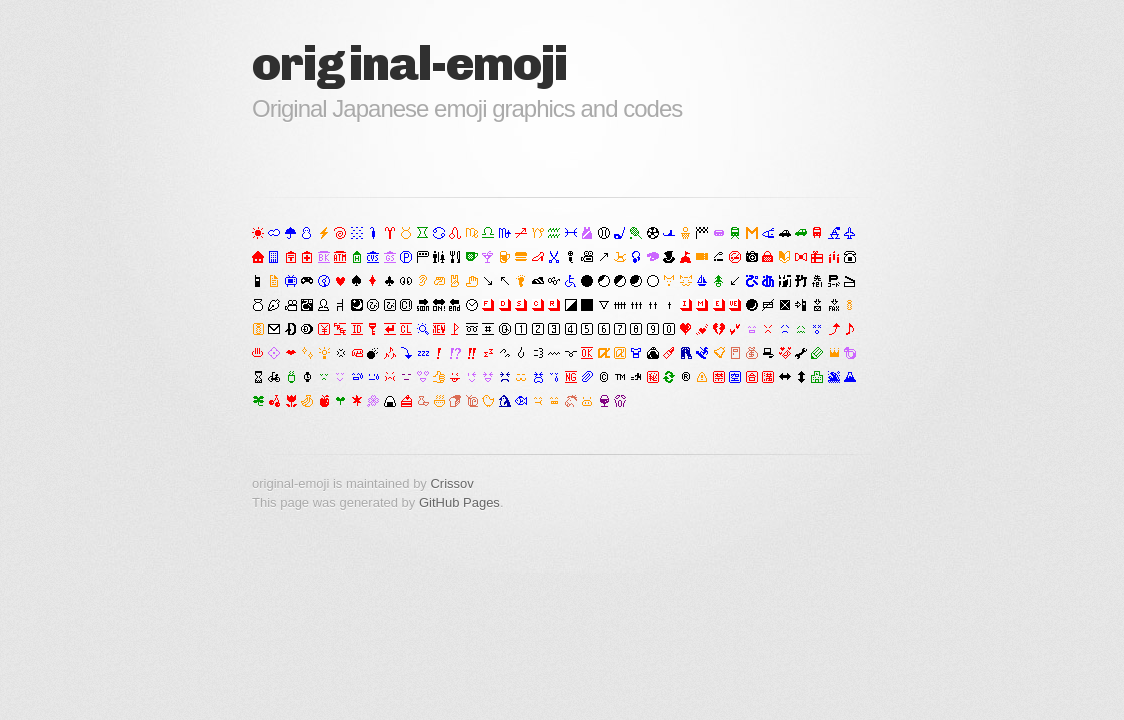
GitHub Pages (459, 502)
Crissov (451, 483)
